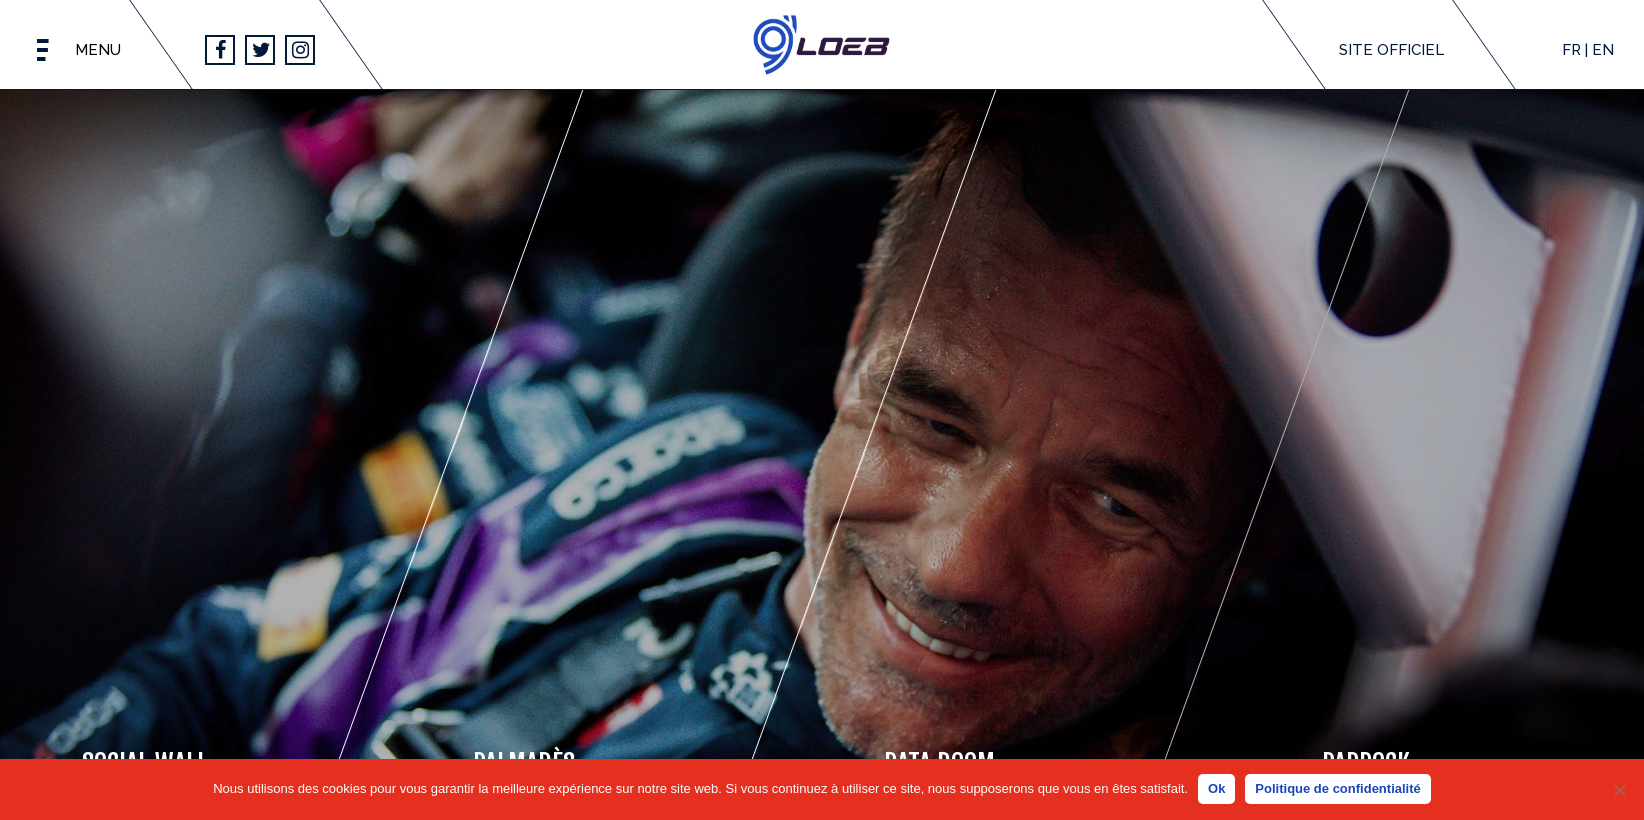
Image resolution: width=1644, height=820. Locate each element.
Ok (1216, 788)
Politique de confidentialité (1337, 788)
